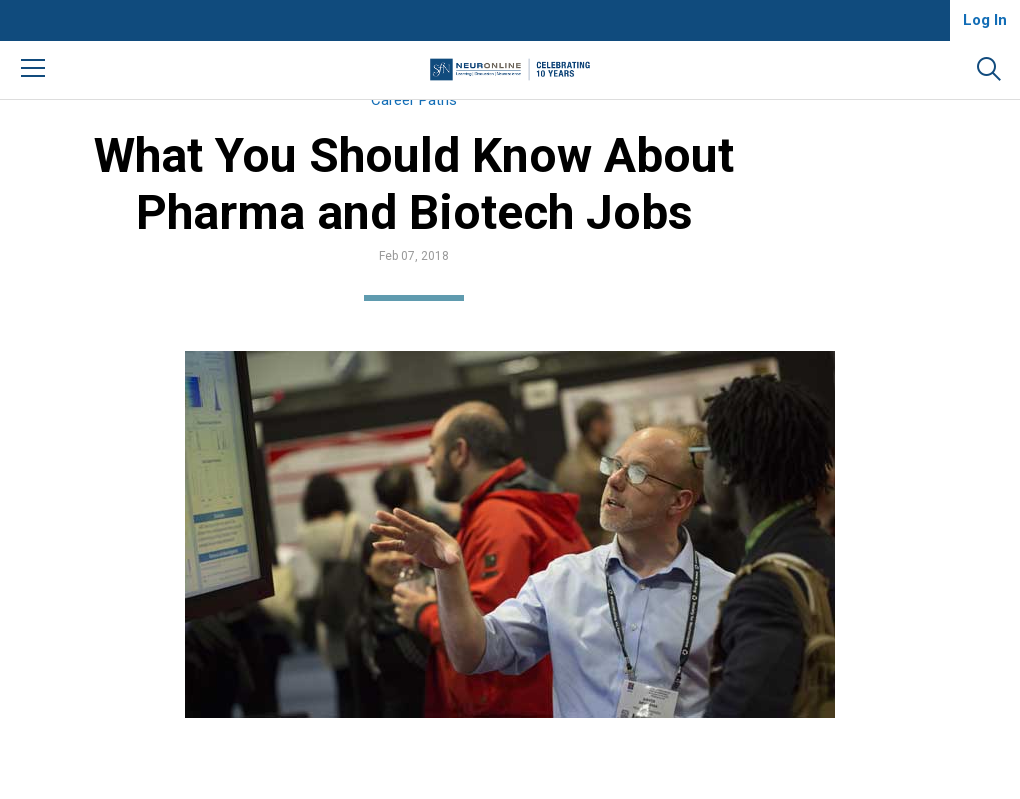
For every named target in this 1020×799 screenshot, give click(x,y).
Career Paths (470, 121)
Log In (985, 20)
